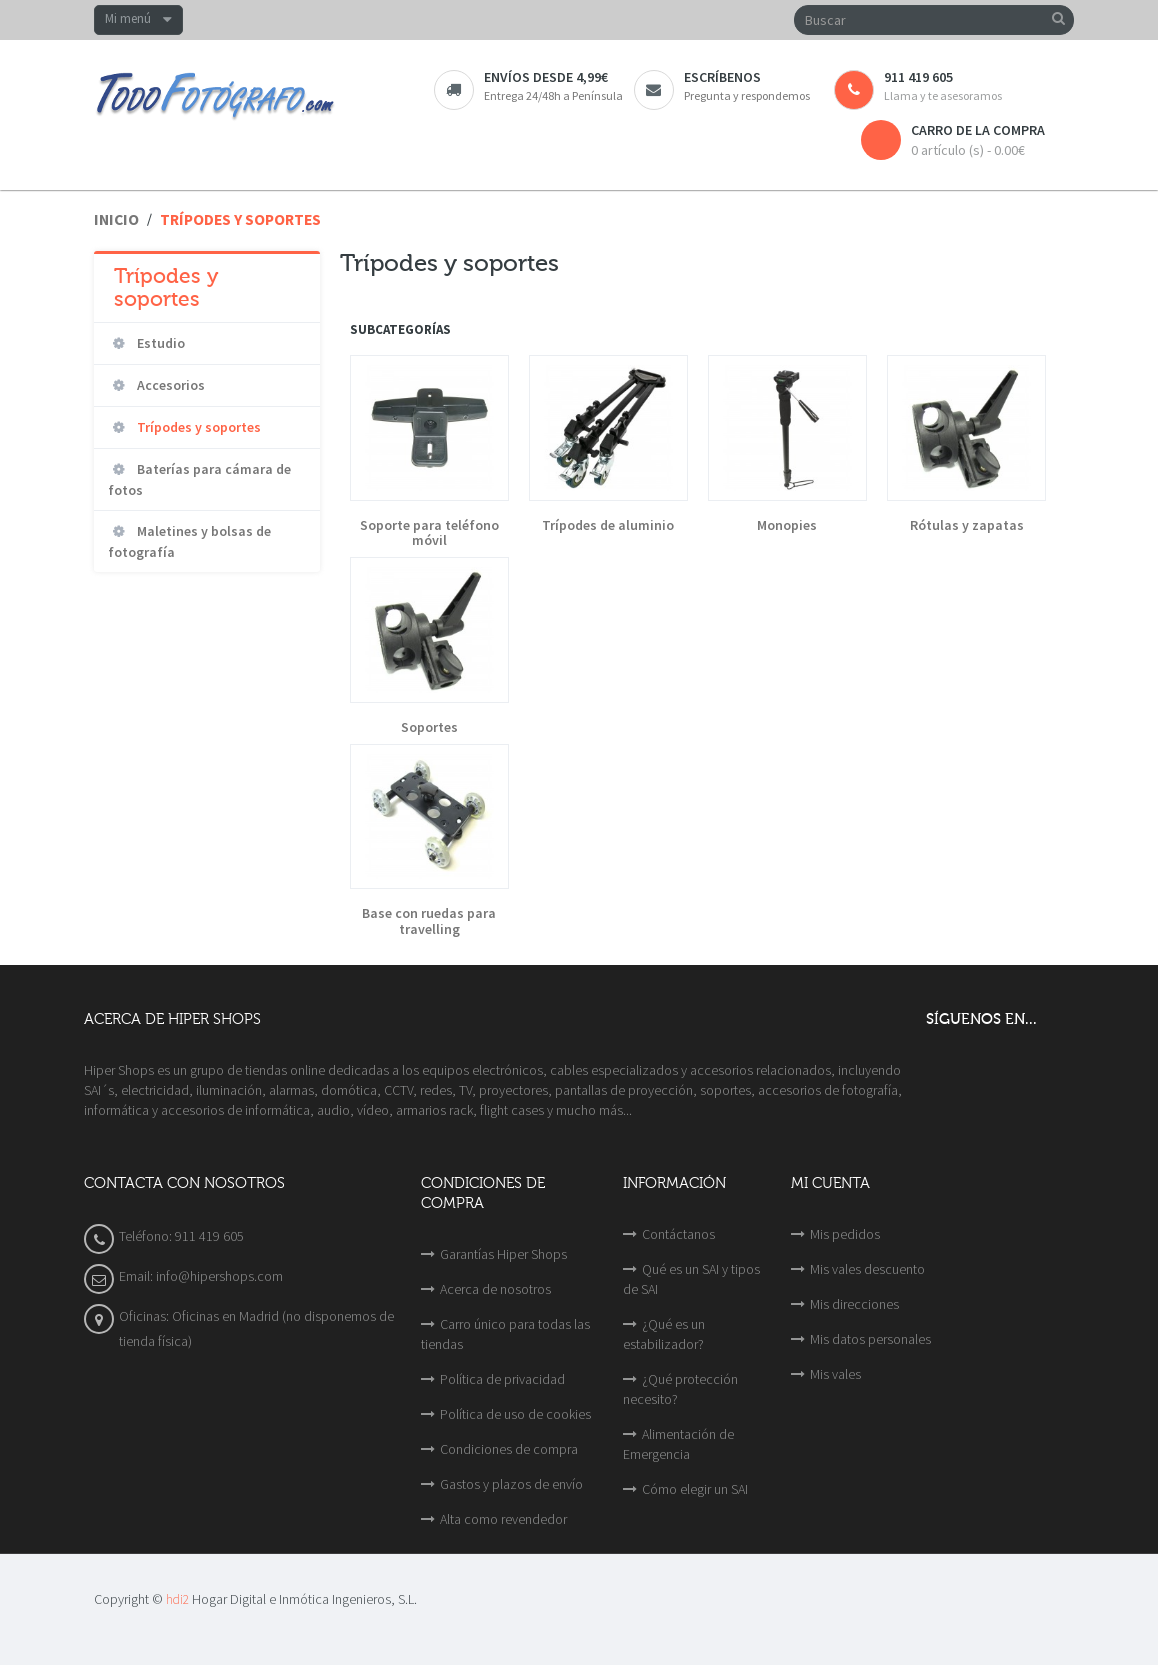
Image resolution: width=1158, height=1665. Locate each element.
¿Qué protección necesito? (680, 1389)
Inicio (116, 219)
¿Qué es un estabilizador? (664, 1334)
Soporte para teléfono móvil (429, 533)
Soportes (429, 727)
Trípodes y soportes (197, 427)
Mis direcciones (854, 1304)
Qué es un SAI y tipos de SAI (691, 1279)
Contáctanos (678, 1234)
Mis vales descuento (867, 1269)
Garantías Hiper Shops (503, 1254)
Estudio (159, 343)
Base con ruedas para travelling (429, 921)
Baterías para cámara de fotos (199, 479)
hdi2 (177, 1599)
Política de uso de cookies (515, 1414)
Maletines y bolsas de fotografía (189, 541)
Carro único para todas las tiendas (505, 1334)
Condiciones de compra (509, 1449)
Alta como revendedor (503, 1519)
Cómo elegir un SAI (695, 1489)
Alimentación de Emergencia (678, 1444)
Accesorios (169, 385)
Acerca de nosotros (495, 1289)
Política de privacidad (502, 1379)
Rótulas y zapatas (967, 525)
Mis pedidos (845, 1234)
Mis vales (835, 1374)
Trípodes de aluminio (608, 525)
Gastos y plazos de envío (511, 1484)
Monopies (787, 525)
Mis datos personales (870, 1339)
